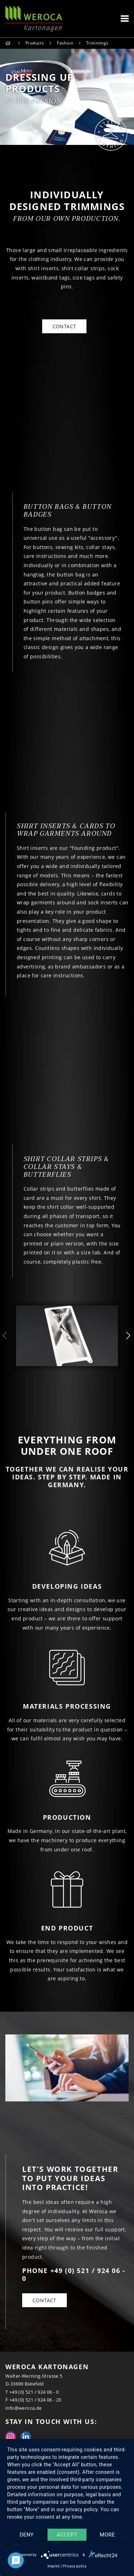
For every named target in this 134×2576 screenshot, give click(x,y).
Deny (27, 2534)
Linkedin (25, 2436)
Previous (5, 1335)
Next (128, 1335)
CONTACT (64, 326)
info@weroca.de (23, 2408)
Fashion (65, 43)
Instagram (10, 2436)
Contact (44, 2300)
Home (9, 43)
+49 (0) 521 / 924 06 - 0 (34, 2392)
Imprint (54, 2566)
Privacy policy (75, 2566)
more (107, 2534)
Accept (67, 2534)
